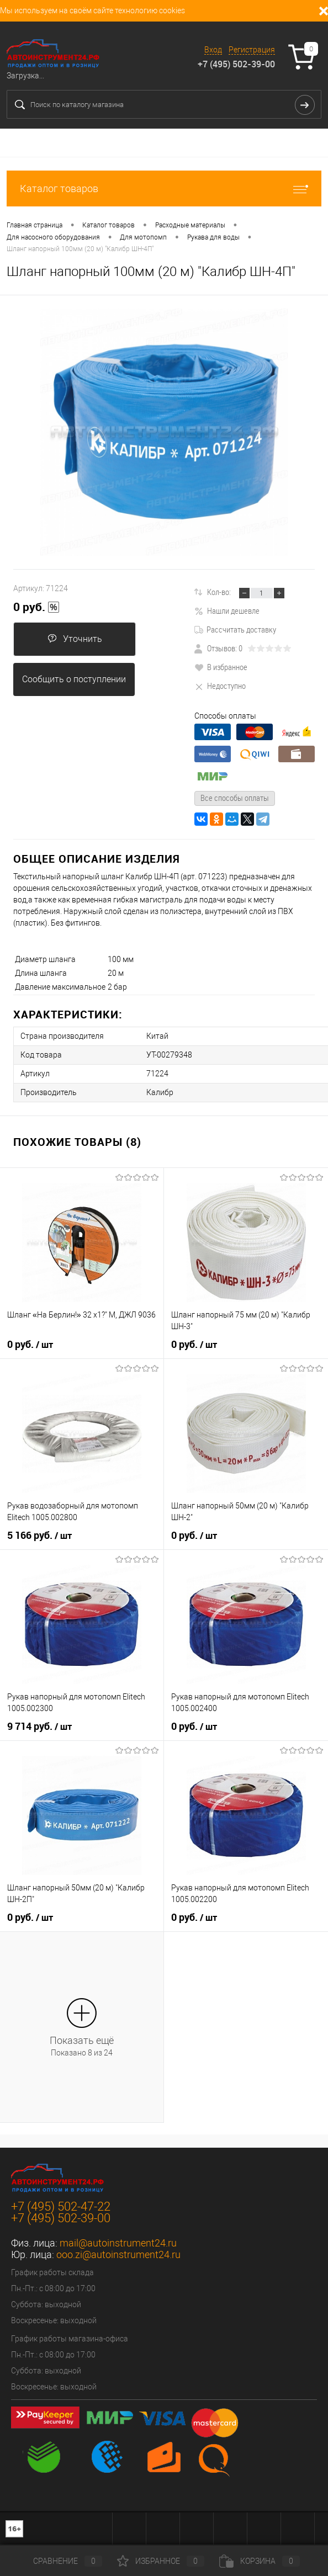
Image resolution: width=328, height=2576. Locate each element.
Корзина (259, 2561)
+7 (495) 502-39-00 (236, 64)
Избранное (160, 2561)
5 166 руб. (39, 1535)
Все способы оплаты (234, 797)
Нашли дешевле (227, 610)
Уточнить (74, 639)
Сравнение (58, 2561)
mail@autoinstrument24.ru (118, 2243)
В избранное (220, 666)
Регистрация (252, 49)
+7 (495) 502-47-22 (60, 2206)
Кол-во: (219, 591)
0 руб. (36, 607)
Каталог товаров (164, 188)
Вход (213, 49)
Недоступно (220, 685)
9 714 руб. (39, 1726)
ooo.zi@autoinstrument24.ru (118, 2254)
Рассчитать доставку (235, 629)
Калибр (159, 1092)
